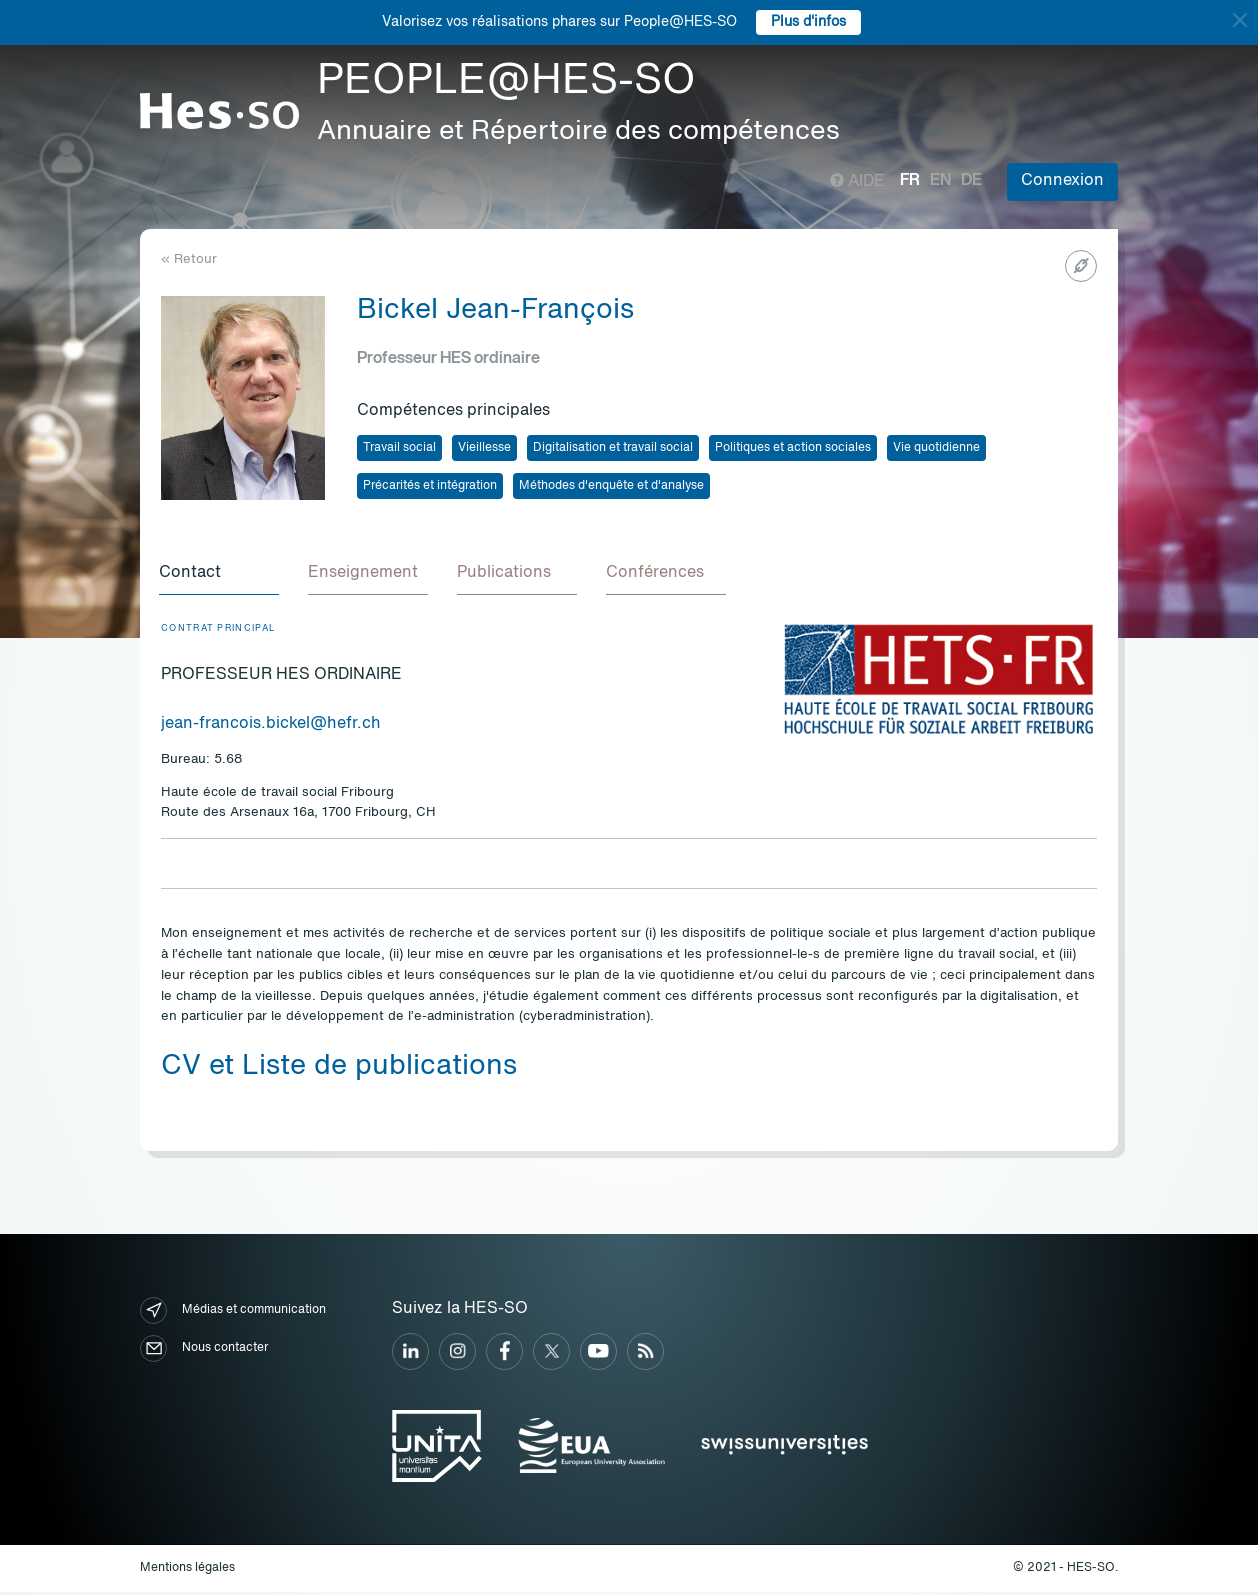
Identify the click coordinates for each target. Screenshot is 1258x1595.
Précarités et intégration (430, 486)
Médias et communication (233, 1313)
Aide (857, 182)
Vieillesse (484, 448)
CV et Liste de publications (339, 1070)
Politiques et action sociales (793, 448)
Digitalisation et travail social (613, 448)
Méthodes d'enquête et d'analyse (611, 486)
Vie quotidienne (936, 448)
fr (910, 181)
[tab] (221, 576)
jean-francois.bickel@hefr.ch (271, 727)
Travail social (399, 448)
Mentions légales (187, 1571)
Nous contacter (204, 1351)
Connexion (1062, 181)
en (940, 181)
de (971, 181)
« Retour (189, 259)
